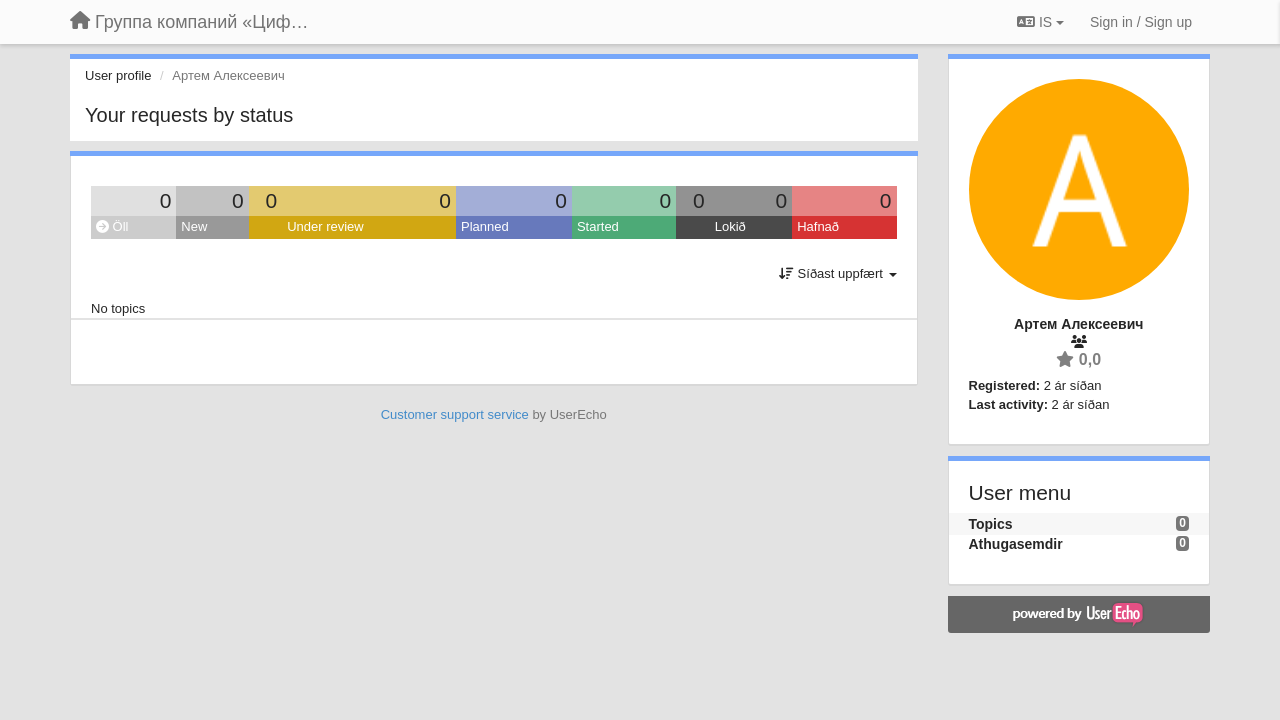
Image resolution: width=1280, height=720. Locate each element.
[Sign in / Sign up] (1141, 22)
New (194, 226)
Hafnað (818, 226)
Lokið (730, 226)
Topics (991, 524)
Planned (485, 226)
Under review (325, 226)
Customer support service (455, 414)
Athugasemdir (1016, 544)
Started (598, 226)
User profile (118, 75)
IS (1040, 22)
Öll (112, 226)
